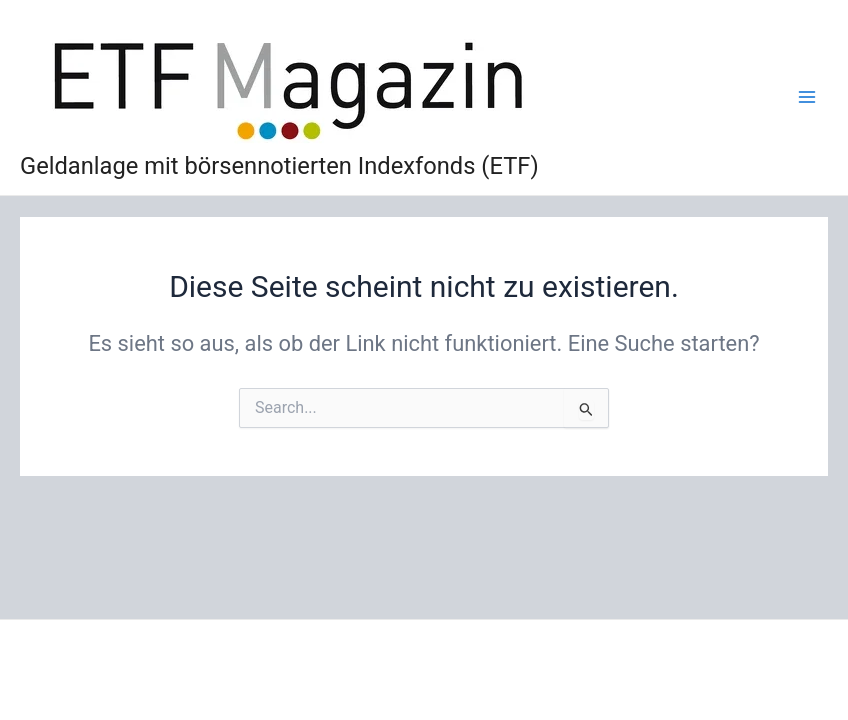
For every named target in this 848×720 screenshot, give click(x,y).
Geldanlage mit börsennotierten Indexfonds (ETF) (279, 166)
